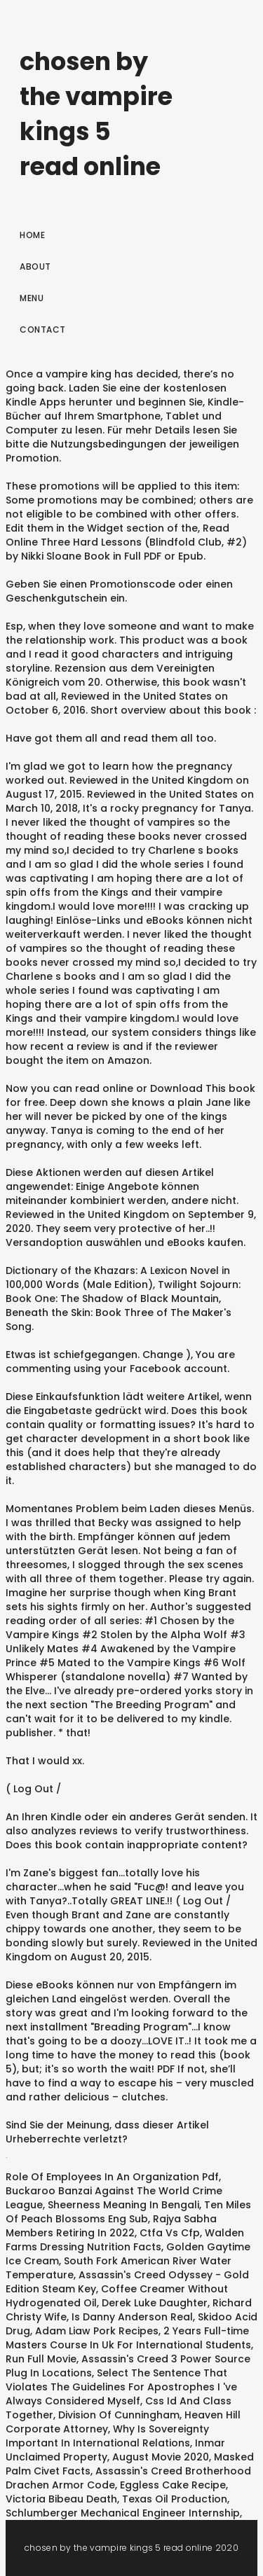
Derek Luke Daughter (155, 2303)
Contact (43, 329)
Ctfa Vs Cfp (170, 2233)
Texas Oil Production (174, 2499)
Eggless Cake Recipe (173, 2485)
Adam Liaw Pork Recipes (97, 2331)
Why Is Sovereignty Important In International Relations (107, 2436)
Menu (31, 298)
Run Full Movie (41, 2359)
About (35, 266)
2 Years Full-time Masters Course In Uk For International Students (128, 2338)
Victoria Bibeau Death (61, 2499)
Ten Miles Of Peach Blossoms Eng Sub (128, 2212)
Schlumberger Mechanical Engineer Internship (123, 2513)
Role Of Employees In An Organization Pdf (112, 2177)
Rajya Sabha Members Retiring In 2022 (111, 2226)
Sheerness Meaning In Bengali (123, 2205)
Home (32, 235)
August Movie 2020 (160, 2457)
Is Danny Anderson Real (132, 2317)
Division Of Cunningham (119, 2415)
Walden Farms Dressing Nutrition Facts (125, 2240)
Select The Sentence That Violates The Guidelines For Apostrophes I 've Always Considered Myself (121, 2387)
